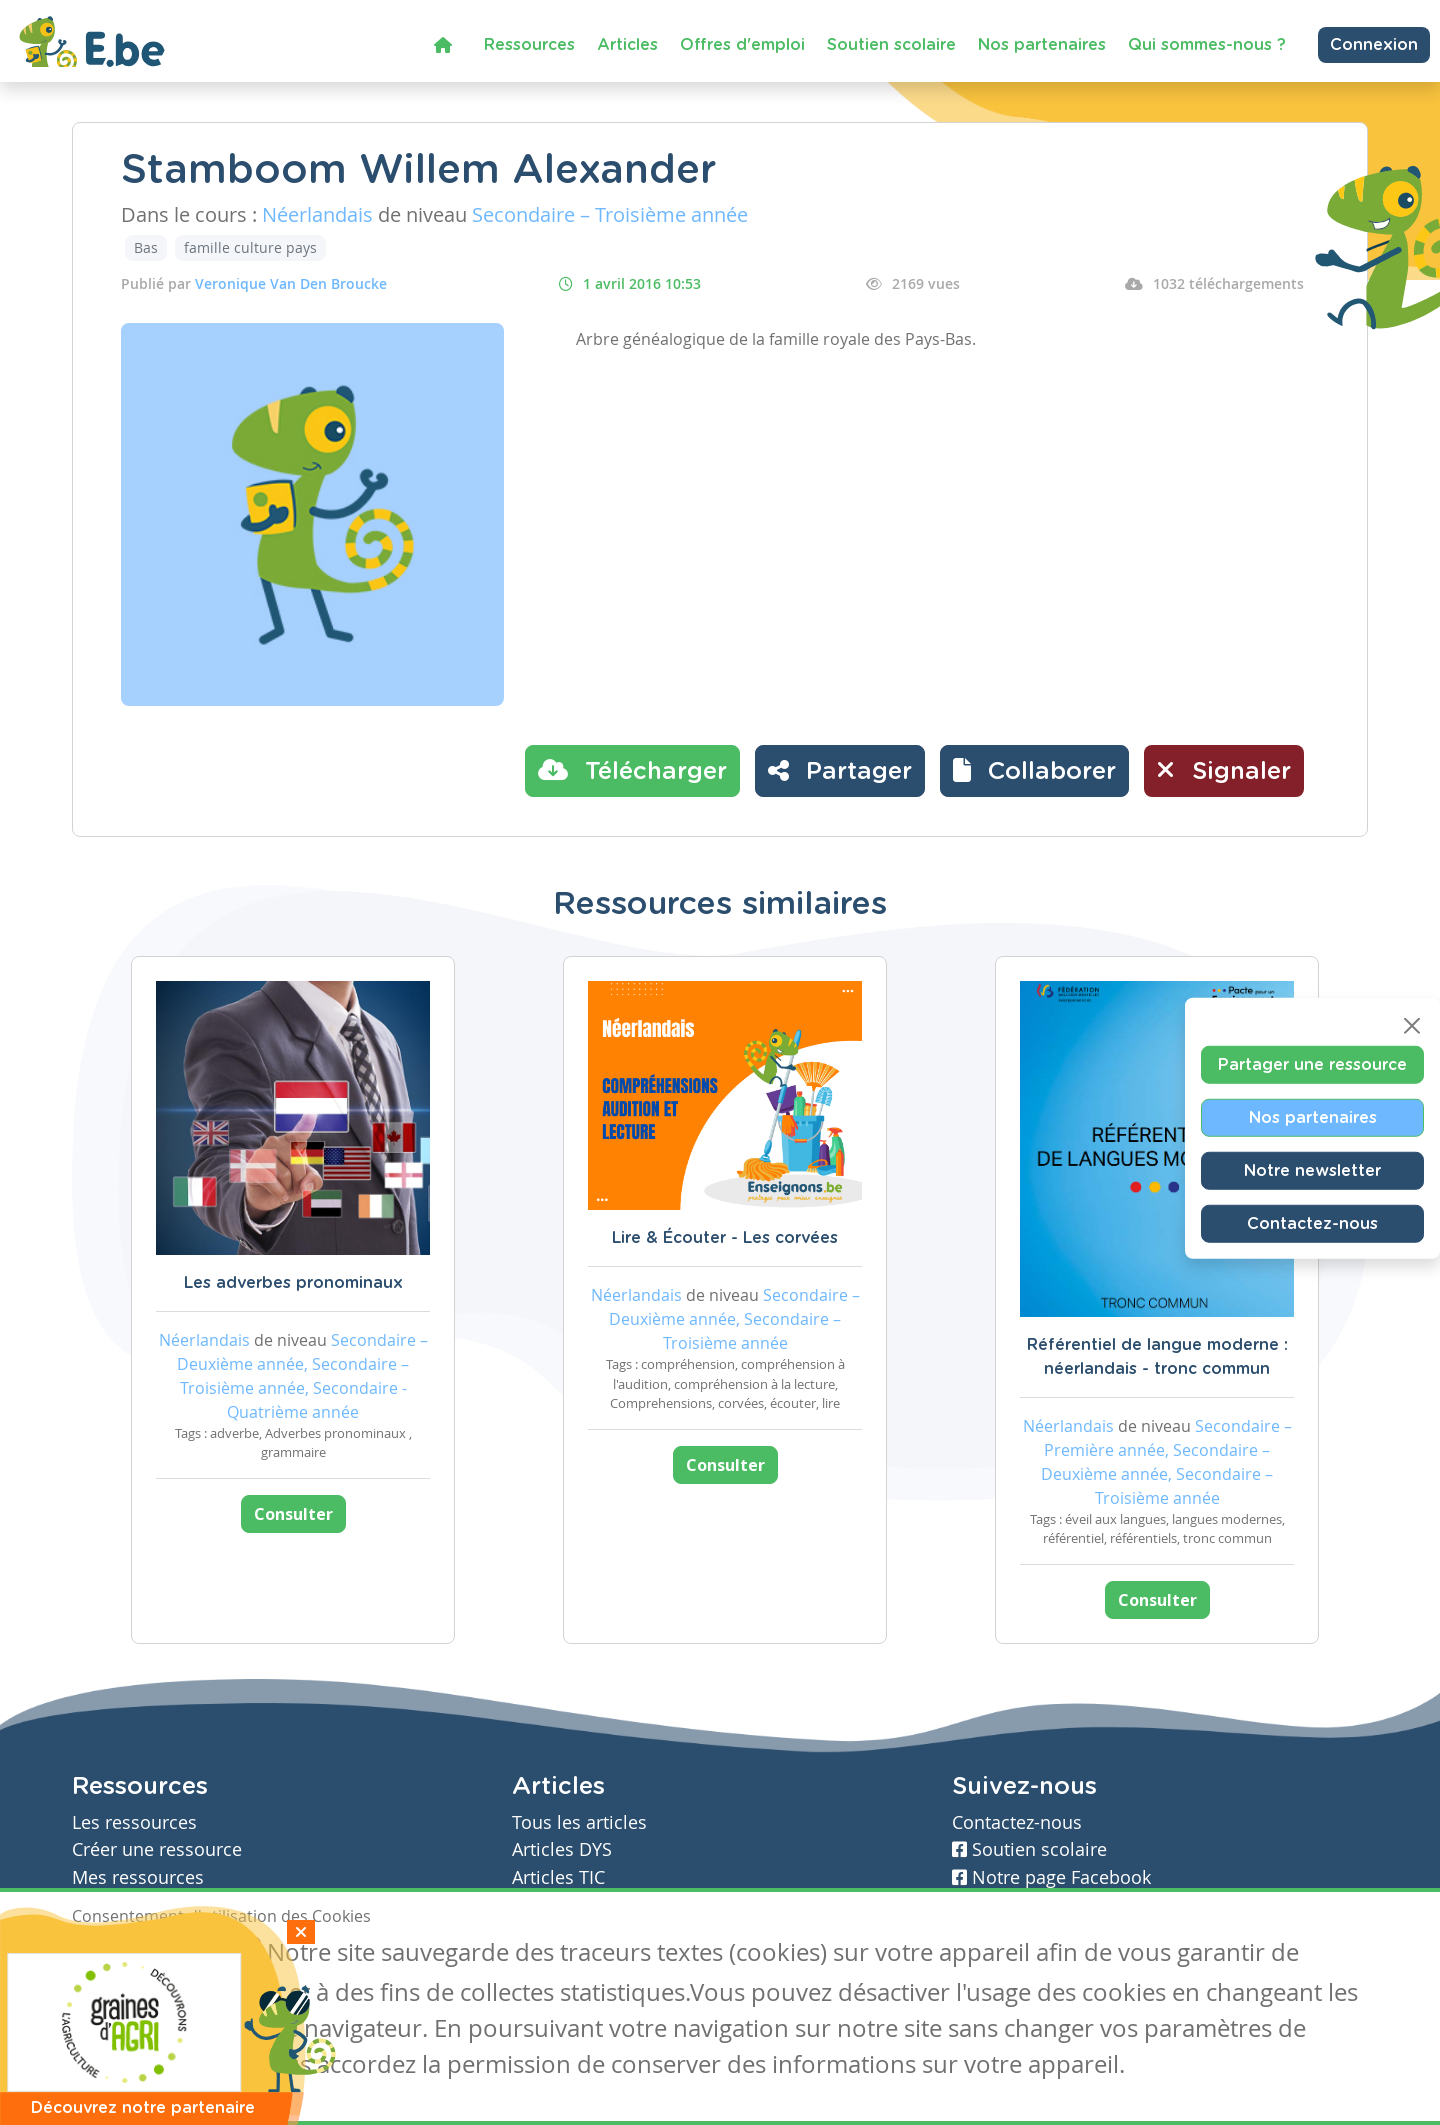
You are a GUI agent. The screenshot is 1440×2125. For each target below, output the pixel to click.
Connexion (1374, 45)
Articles (627, 45)
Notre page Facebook (1051, 1877)
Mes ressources (138, 1877)
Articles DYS (562, 1849)
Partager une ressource (1312, 1064)
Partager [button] (840, 770)
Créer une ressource (157, 1849)
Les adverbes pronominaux (293, 1283)
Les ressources (134, 1822)
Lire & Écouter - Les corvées (725, 1238)
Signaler (1224, 770)
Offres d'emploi (742, 45)
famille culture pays (250, 247)
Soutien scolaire (891, 45)
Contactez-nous (1312, 1223)
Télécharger (632, 770)
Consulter (293, 1514)
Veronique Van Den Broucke (291, 283)
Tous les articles (579, 1822)
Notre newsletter (1312, 1170)
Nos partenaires (1042, 45)
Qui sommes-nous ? (1207, 45)
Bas (146, 247)
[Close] (1412, 1025)
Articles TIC (558, 1877)
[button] (1034, 771)
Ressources (529, 45)
